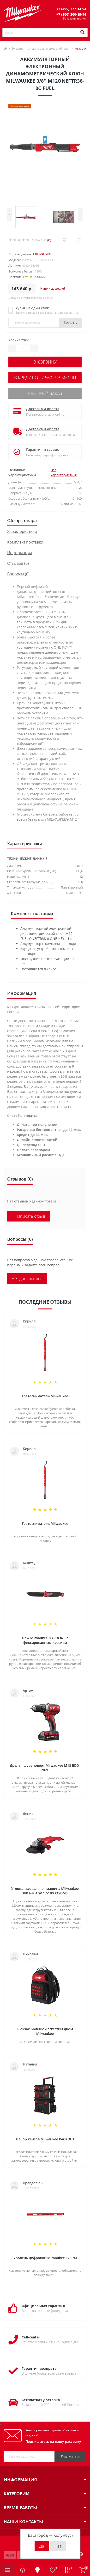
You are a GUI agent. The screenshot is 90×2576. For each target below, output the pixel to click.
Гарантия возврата (39, 2368)
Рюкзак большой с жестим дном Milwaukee (45, 2031)
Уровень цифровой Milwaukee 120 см (45, 2258)
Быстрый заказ (45, 393)
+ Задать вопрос (27, 1278)
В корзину (45, 362)
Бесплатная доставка (41, 2399)
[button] (71, 9)
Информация (19, 552)
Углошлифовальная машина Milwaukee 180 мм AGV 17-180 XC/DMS (45, 1890)
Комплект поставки (25, 542)
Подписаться (70, 2456)
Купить (70, 322)
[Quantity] (23, 348)
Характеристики (22, 531)
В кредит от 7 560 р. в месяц (45, 377)
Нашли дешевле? (52, 288)
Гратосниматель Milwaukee (45, 1396)
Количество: (18, 340)
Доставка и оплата (42, 408)
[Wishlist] (64, 240)
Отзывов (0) (18, 563)
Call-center (31, 2337)
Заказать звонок (74, 18)
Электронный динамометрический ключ (41, 48)
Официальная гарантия (43, 2306)
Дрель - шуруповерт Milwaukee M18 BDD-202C (45, 1767)
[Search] (82, 32)
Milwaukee (42, 254)
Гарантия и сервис (42, 449)
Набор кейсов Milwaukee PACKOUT (45, 2139)
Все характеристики (64, 472)
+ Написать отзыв (28, 1216)
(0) (49, 240)
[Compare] (79, 240)
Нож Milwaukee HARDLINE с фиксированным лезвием (45, 1640)
